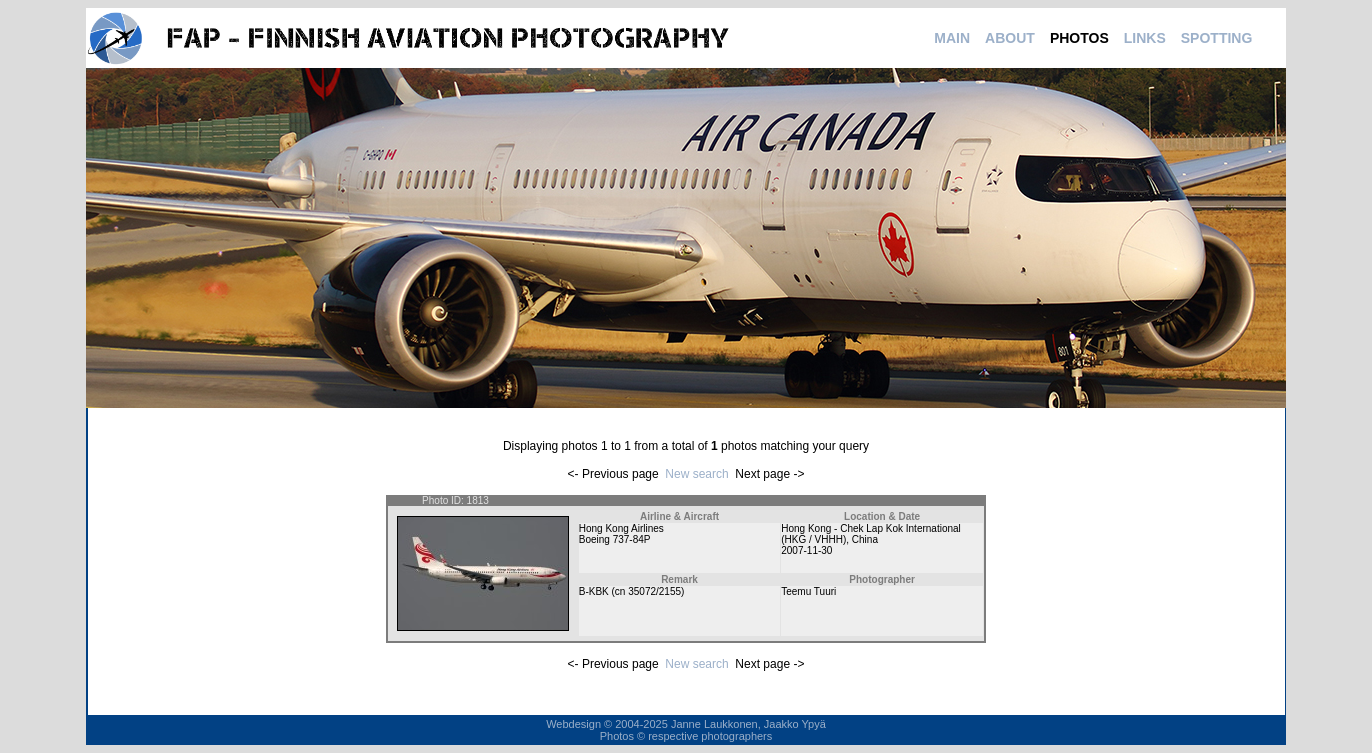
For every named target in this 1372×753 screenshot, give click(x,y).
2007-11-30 (806, 550)
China (865, 539)
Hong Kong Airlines (621, 528)
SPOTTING (1217, 38)
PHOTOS (1079, 38)
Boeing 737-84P (615, 539)
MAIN (952, 38)
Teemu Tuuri (808, 591)
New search (696, 474)
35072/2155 (654, 591)
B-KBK (594, 591)
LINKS (1145, 38)
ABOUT (1010, 38)
